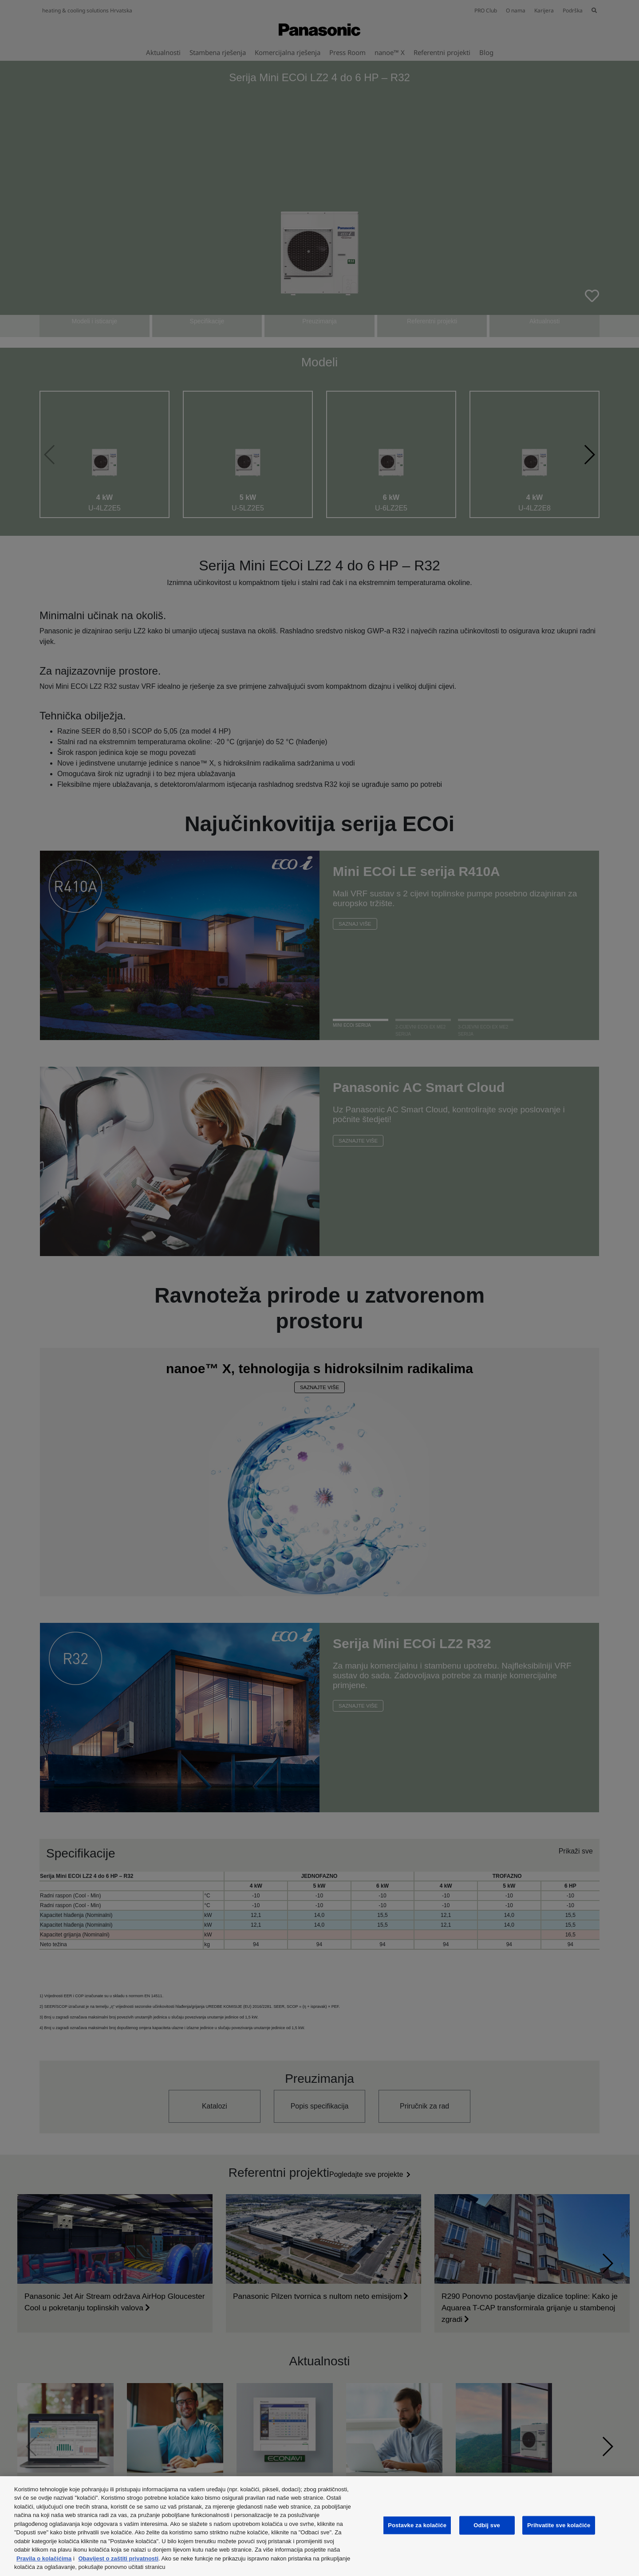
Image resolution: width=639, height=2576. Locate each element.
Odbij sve (486, 2525)
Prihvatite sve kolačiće (558, 2525)
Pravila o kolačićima (43, 2558)
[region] (319, 2526)
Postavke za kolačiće (417, 2525)
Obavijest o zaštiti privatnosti (118, 2558)
